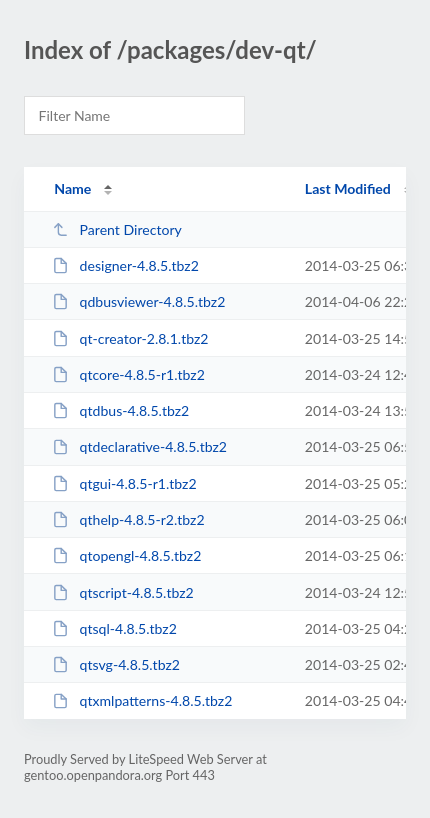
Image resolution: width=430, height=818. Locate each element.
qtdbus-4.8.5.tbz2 (120, 410)
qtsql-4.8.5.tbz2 (114, 628)
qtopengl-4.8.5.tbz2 (126, 555)
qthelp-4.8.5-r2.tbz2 (128, 519)
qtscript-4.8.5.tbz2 (123, 592)
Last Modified (348, 188)
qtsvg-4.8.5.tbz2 (116, 664)
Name (72, 188)
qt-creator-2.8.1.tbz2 (130, 338)
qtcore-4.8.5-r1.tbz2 (128, 374)
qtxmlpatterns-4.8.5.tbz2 (142, 700)
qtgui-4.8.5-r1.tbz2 (124, 483)
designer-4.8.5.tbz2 (125, 265)
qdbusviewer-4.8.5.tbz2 (138, 301)
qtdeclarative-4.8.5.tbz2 (139, 446)
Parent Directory (117, 229)
